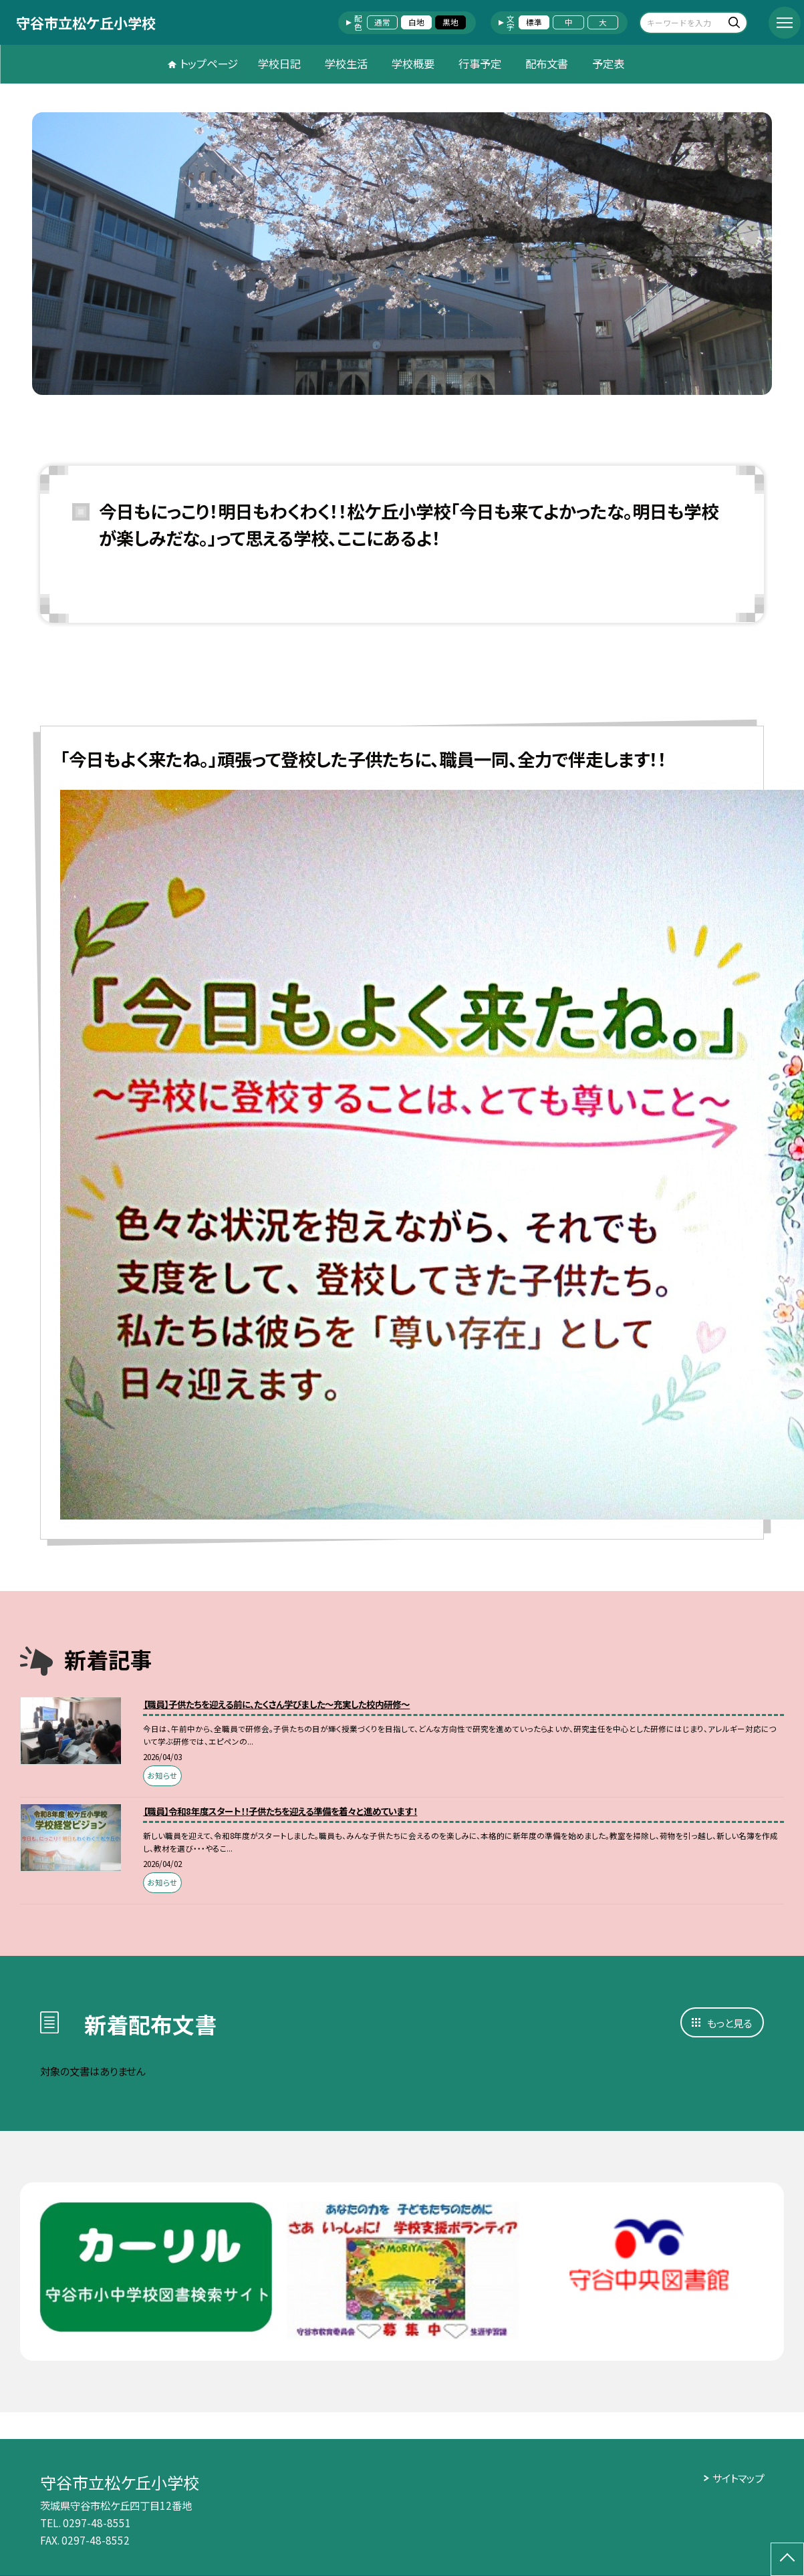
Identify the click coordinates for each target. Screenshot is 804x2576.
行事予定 (479, 63)
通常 (382, 22)
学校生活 (346, 63)
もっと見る (729, 2022)
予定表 (608, 63)
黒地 (450, 22)
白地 (416, 22)
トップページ (209, 63)
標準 (534, 22)
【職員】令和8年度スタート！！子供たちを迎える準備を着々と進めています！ (280, 1811)
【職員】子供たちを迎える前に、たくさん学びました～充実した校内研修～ (276, 1704)
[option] (402, 253)
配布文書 (546, 63)
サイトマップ (738, 2477)
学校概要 (413, 63)
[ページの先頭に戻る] (787, 2559)
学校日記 (279, 63)
